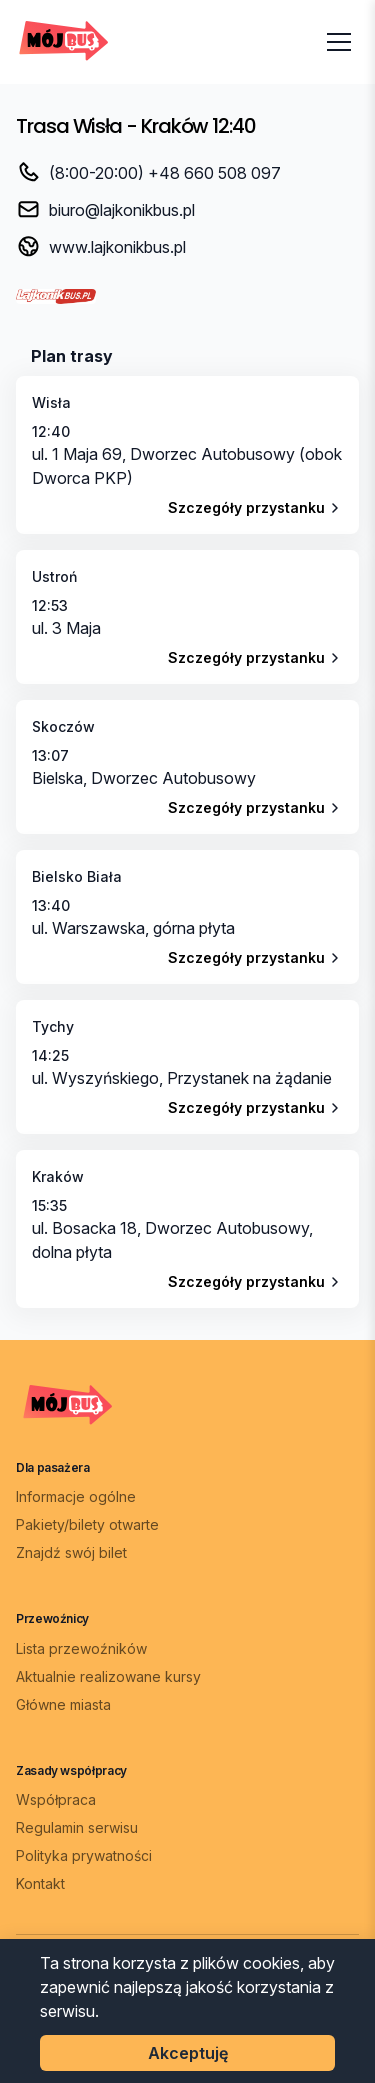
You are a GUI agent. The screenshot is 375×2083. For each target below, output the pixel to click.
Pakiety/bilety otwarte (87, 1524)
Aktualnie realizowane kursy (108, 1676)
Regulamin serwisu (77, 1827)
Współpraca (56, 1799)
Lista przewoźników (81, 1648)
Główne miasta (63, 1704)
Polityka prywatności (84, 1855)
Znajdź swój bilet (71, 1552)
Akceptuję (188, 2053)
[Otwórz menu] (339, 42)
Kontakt (40, 1883)
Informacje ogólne (76, 1496)
